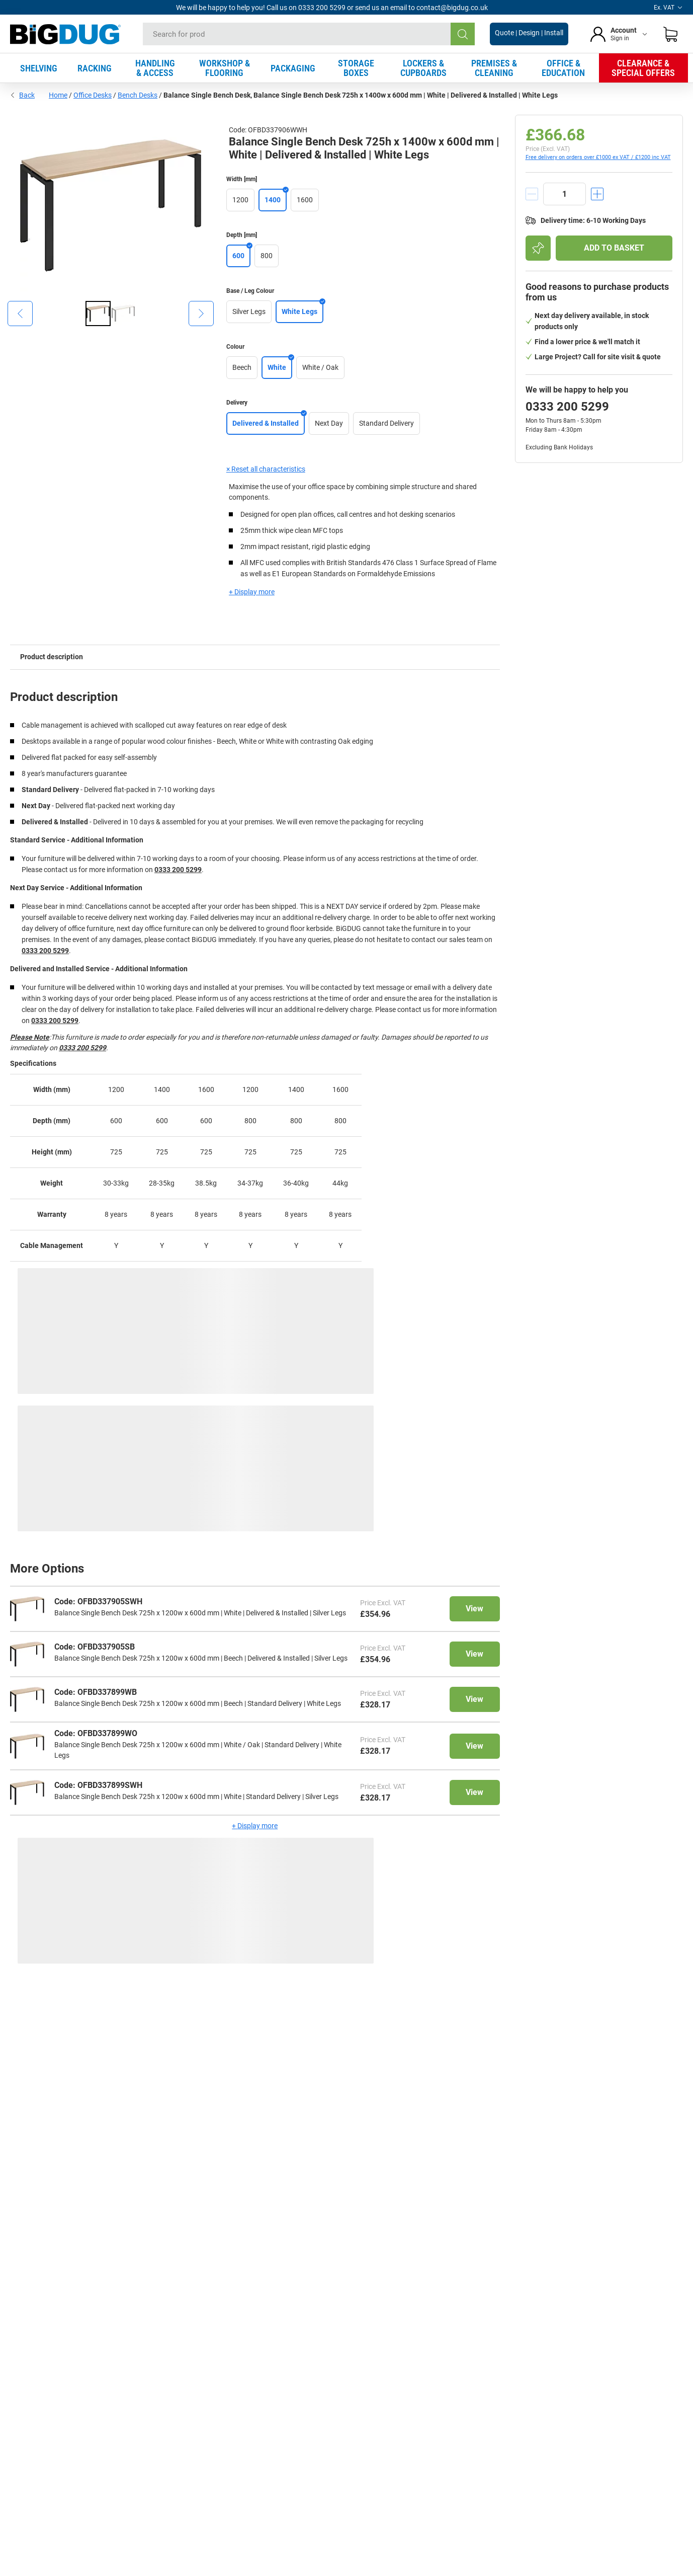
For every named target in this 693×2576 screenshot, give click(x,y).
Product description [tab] (51, 657)
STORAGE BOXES (356, 68)
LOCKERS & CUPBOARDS (423, 68)
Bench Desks (137, 95)
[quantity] (564, 194)
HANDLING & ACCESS (155, 68)
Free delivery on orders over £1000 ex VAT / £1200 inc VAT (598, 157)
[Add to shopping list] (538, 248)
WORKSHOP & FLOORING (224, 68)
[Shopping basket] (670, 34)
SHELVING (38, 68)
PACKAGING (293, 68)
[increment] (597, 194)
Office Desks (92, 95)
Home (58, 95)
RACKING (94, 68)
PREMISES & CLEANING (494, 68)
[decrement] (532, 194)
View (474, 1608)
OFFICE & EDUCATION (563, 68)
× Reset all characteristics (265, 469)
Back (22, 95)
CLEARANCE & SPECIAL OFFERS (643, 68)
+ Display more (252, 592)
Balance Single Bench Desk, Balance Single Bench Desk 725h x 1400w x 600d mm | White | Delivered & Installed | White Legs (360, 95)
